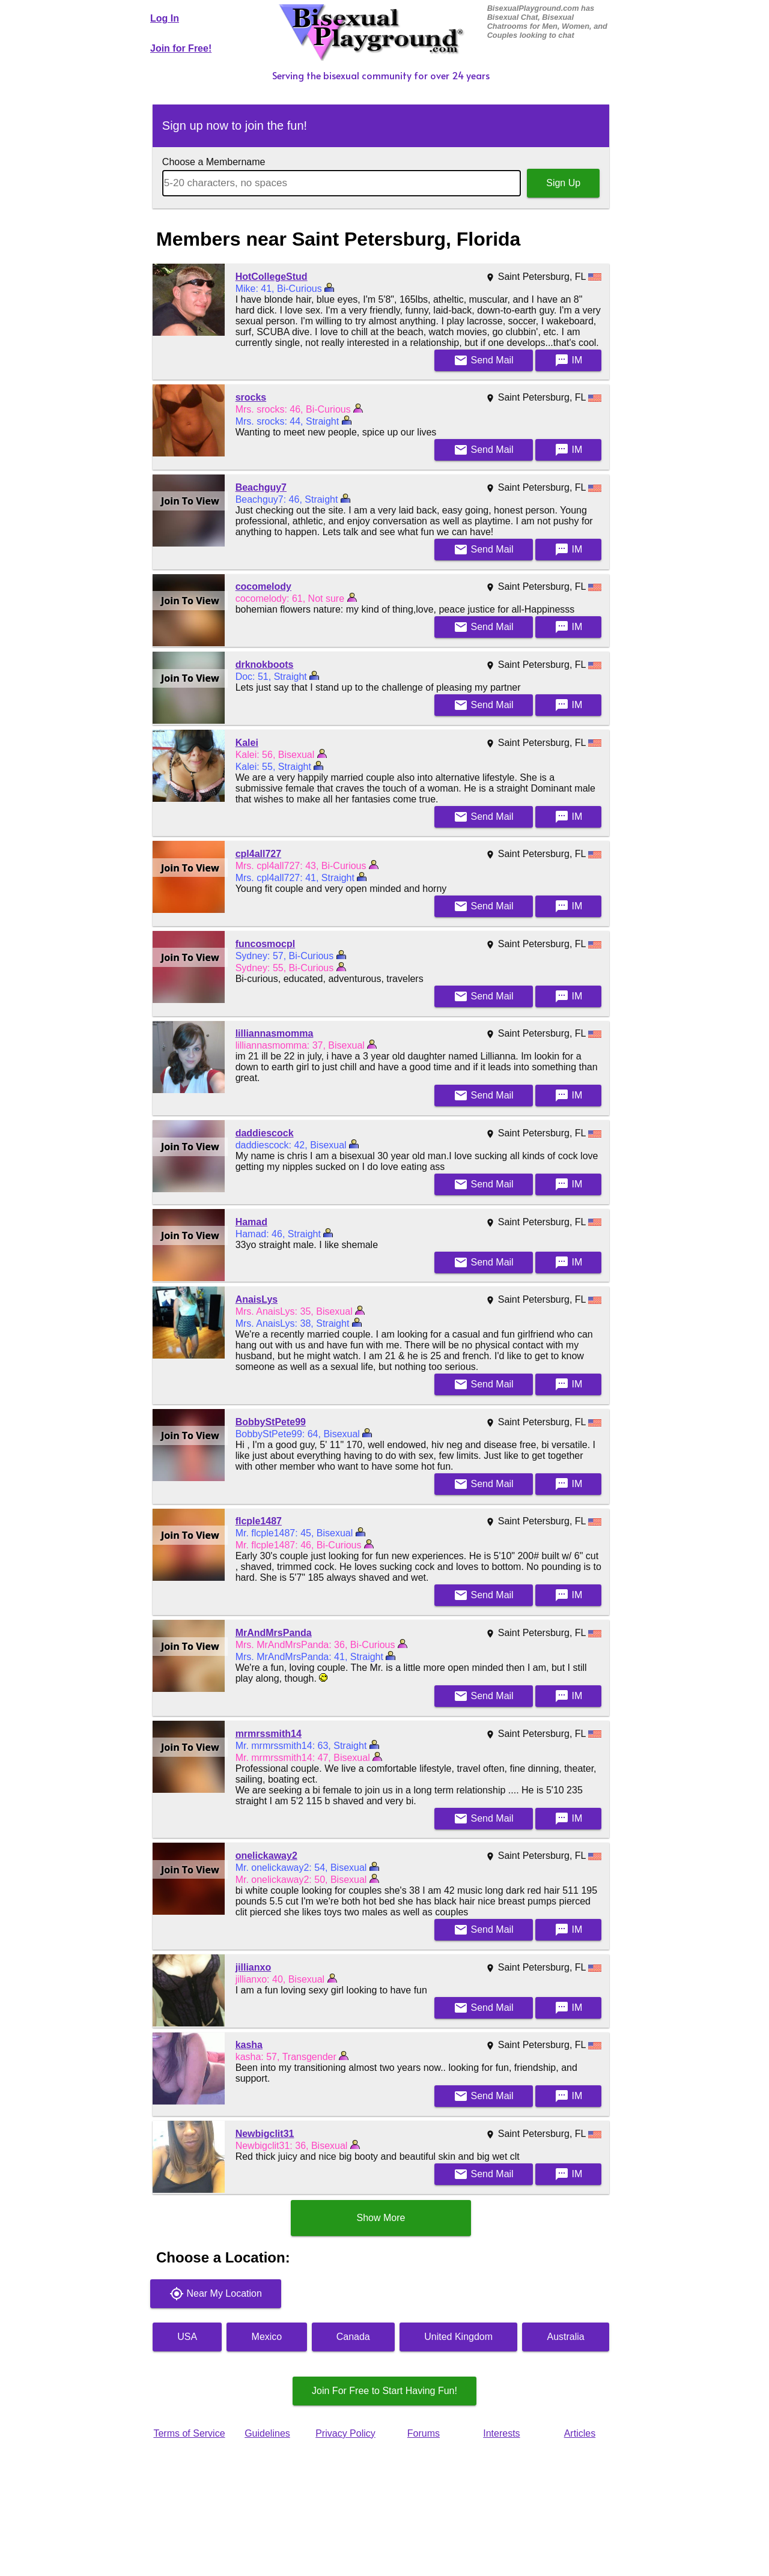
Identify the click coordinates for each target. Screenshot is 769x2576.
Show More (381, 2218)
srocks (251, 397)
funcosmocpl (266, 944)
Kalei (247, 743)
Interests (501, 2433)
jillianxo (254, 1967)
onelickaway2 (266, 1855)
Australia (566, 2337)
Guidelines (267, 2433)
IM (568, 360)
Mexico (267, 2337)
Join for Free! (180, 48)
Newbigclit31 (265, 2134)
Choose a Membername (214, 162)
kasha (249, 2045)
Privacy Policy (345, 2433)
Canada (353, 2337)
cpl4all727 (259, 854)
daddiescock (265, 1133)
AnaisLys (257, 1299)
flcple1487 (259, 1521)
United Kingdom (458, 2337)
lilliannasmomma (275, 1033)
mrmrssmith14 (269, 1734)
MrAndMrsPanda (274, 1633)
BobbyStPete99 (271, 1422)
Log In (164, 18)
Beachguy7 (261, 487)
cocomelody (263, 586)
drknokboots (265, 664)
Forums (423, 2433)
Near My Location (215, 2293)
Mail (484, 360)
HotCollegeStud (272, 276)
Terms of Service (189, 2433)
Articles (579, 2433)
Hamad (251, 1222)
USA (187, 2337)
